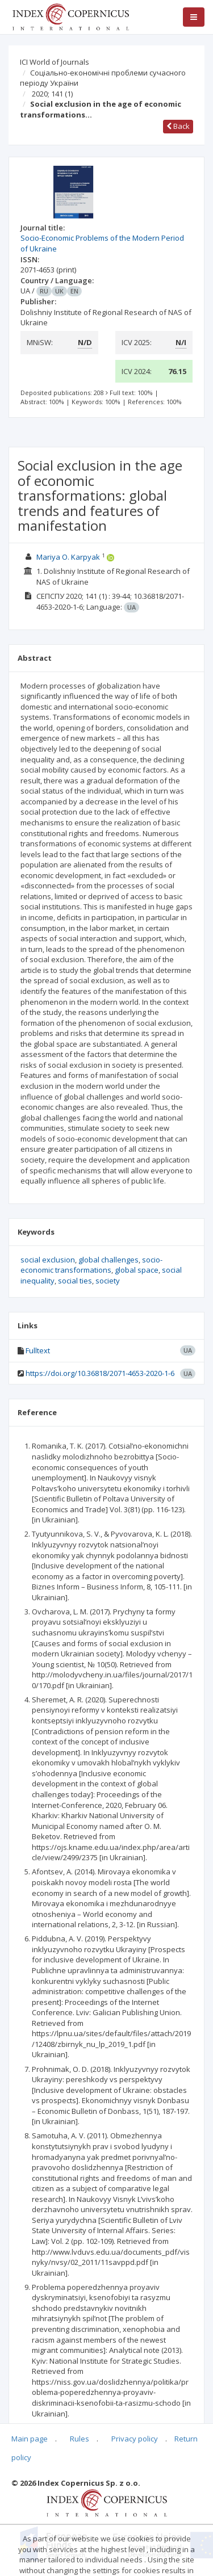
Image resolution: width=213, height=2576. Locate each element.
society (107, 1281)
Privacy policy (134, 2439)
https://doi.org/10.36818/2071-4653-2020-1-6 (100, 1373)
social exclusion (47, 1260)
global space (136, 1270)
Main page (29, 2439)
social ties (75, 1281)
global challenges (108, 1260)
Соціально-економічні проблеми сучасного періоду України (103, 78)
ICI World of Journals (54, 62)
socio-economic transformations (91, 1265)
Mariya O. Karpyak (68, 557)
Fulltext (38, 1350)
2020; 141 (52, 94)
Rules (79, 2439)
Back (178, 126)
